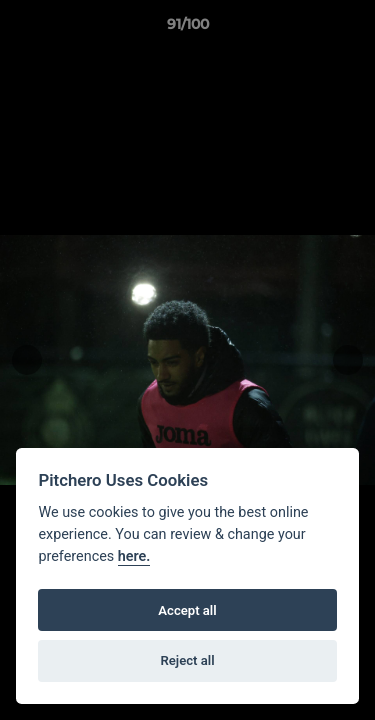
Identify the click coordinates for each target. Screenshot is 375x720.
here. (134, 556)
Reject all (187, 660)
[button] (351, 29)
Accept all (187, 610)
